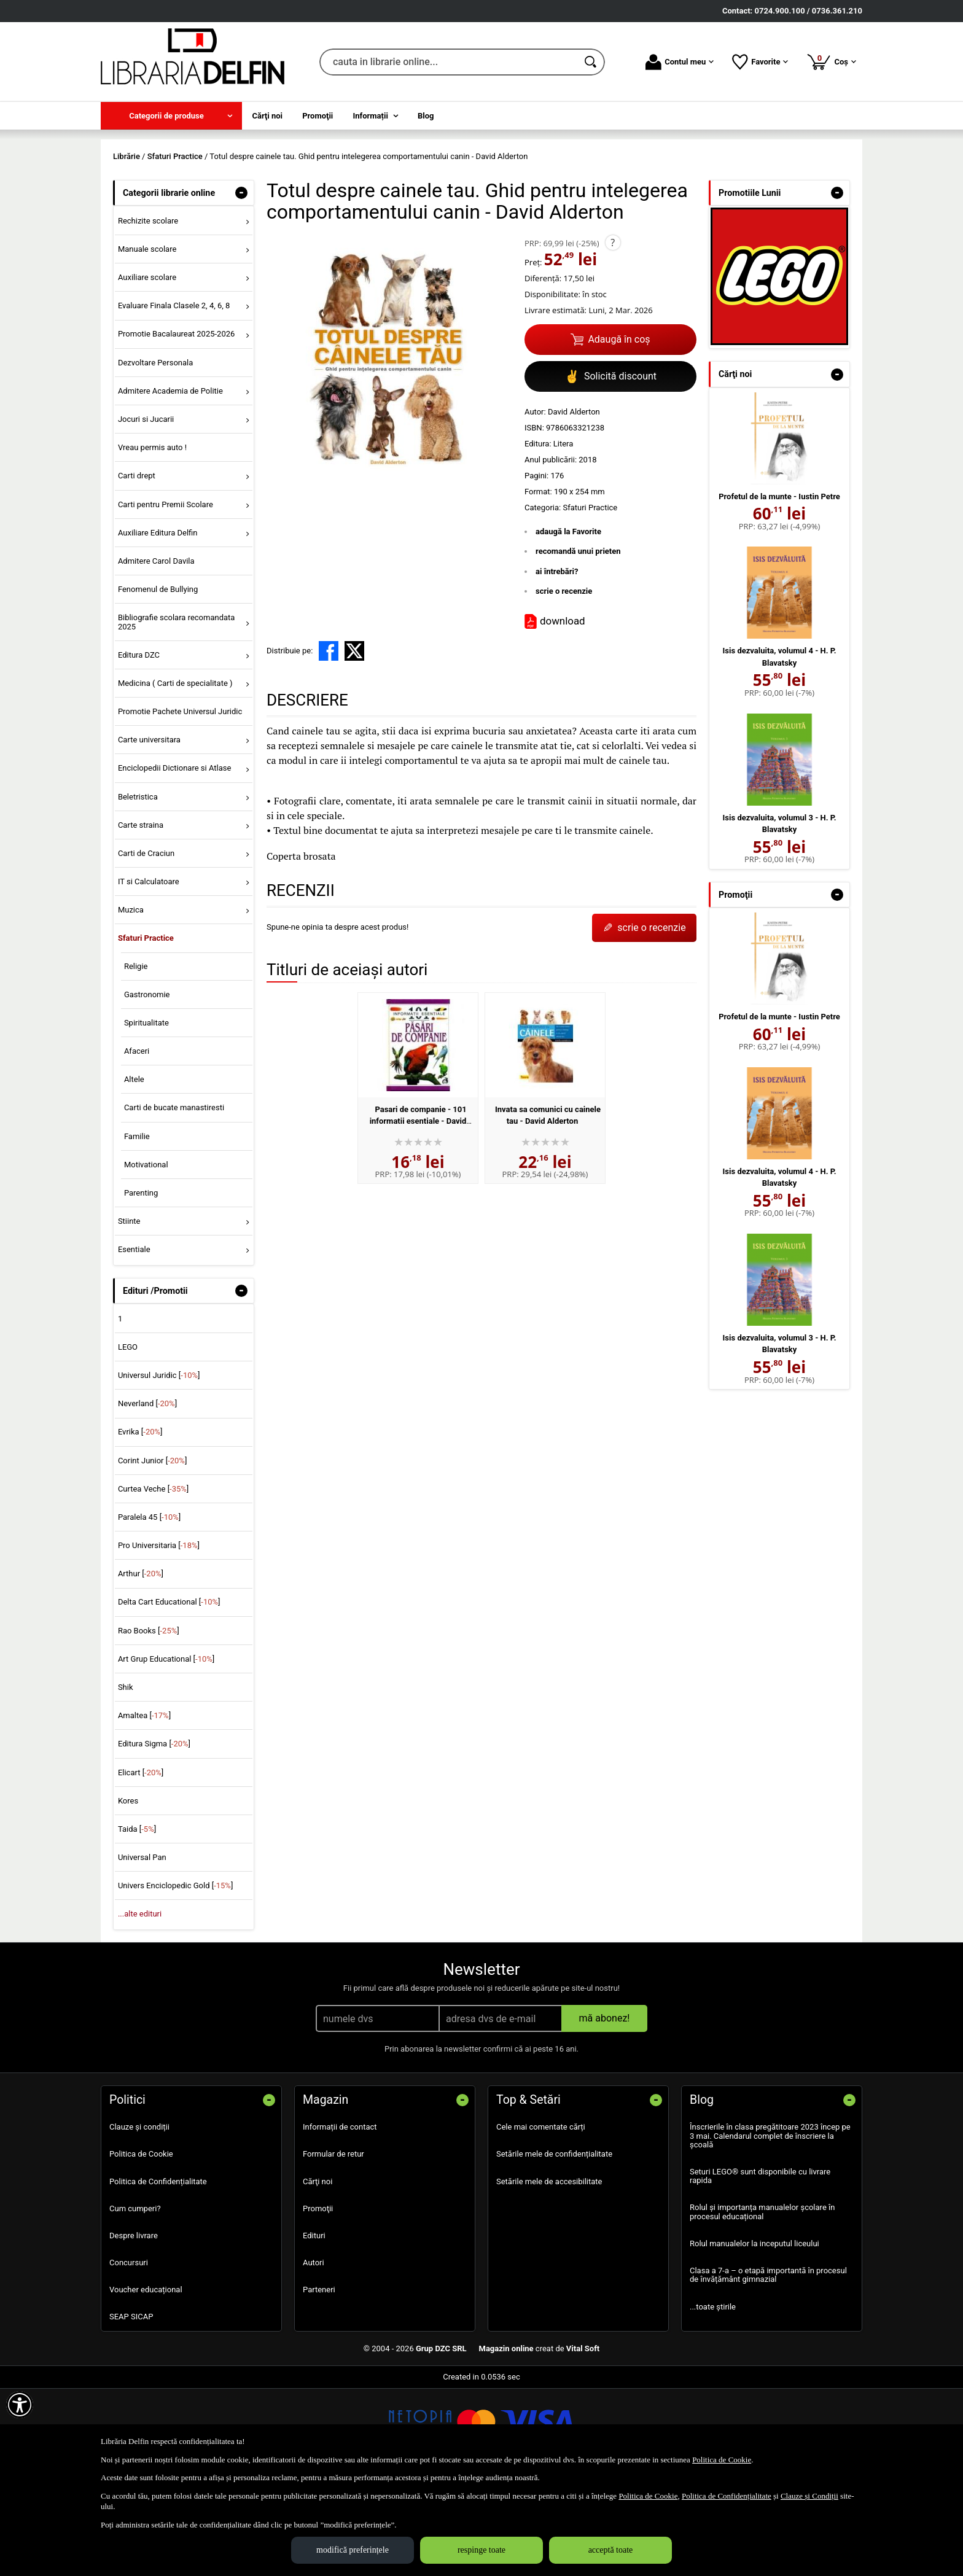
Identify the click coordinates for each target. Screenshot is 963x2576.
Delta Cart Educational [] (169, 1690)
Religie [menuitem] (136, 1054)
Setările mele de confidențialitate (554, 2242)
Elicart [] (140, 1861)
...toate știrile (713, 2395)
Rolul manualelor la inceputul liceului (754, 2332)
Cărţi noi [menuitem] (267, 115)
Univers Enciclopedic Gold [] (175, 1974)
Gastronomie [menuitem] (147, 1083)
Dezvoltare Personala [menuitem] (155, 451)
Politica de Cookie (141, 2242)
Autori (313, 2351)
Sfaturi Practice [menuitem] (146, 1027)
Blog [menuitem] (426, 115)
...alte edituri (140, 2002)
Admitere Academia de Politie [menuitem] (170, 479)
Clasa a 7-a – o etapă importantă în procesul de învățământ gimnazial (768, 2364)
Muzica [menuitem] (131, 998)
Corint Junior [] (152, 1549)
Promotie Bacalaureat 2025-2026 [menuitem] (176, 422)
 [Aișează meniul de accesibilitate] (19, 2404)
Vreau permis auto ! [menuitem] (152, 536)
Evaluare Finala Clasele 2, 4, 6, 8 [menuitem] (174, 394)
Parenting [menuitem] (141, 1281)
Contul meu (679, 62)
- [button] (241, 281)
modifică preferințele (352, 2550)
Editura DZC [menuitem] (139, 743)
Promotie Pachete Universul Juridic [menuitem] (180, 799)
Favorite (760, 62)
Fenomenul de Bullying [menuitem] (158, 677)
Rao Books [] (148, 1719)
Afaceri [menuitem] (136, 1139)
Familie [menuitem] (137, 1224)
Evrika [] (140, 1520)
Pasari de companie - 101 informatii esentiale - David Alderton (418, 1209)
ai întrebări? (557, 659)
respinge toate (481, 2550)
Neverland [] (147, 1492)
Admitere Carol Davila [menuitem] (156, 649)
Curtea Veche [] (153, 1577)
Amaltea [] (144, 1804)
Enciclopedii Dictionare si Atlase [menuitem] (175, 857)
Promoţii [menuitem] (317, 115)
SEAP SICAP (131, 2405)
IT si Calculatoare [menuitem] (148, 970)
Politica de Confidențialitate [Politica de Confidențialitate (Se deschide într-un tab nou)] (726, 2495)
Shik (125, 1775)
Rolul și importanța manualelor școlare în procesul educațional (762, 2300)
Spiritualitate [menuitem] (146, 1111)
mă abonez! (604, 2107)
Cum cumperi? (135, 2297)
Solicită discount (610, 464)
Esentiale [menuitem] (134, 1338)
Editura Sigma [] (154, 1832)
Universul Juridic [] (159, 1464)
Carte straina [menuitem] (140, 913)
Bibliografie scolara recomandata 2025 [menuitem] (176, 711)
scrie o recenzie (564, 680)
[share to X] (354, 739)
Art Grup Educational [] (166, 1747)
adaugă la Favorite (568, 620)
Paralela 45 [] (149, 1605)
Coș (831, 61)
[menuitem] (171, 116)
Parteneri (319, 2378)
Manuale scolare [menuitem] (147, 337)
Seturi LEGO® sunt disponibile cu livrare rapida (760, 2264)
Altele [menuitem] (134, 1168)
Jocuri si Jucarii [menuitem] (146, 507)
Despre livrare (133, 2324)
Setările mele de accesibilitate (549, 2269)
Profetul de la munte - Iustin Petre (779, 585)
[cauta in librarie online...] (448, 62)
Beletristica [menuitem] (138, 885)
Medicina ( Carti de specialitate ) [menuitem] (175, 771)
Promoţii (318, 2297)
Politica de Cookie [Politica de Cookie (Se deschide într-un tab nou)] (721, 2459)
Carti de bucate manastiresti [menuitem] (174, 1196)
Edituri (314, 2324)
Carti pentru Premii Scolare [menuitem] (165, 592)
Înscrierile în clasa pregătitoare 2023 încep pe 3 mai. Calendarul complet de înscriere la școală (770, 2224)
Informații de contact (340, 2215)
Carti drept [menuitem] (136, 564)
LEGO (128, 1435)
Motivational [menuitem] (146, 1253)
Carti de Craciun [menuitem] (146, 941)
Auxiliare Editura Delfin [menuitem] (158, 621)
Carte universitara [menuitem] (149, 828)
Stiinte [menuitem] (129, 1310)
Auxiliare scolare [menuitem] (147, 366)
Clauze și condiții (139, 2215)
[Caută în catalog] (591, 62)
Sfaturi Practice (590, 596)
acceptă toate (610, 2550)
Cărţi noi (317, 2269)
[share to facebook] (328, 739)
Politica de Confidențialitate (158, 2269)
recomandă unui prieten (578, 640)
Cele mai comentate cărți (540, 2215)
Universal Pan (142, 1945)
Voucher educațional (145, 2378)
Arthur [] (140, 1662)
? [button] (612, 331)
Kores (128, 1889)
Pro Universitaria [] (159, 1634)
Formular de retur (333, 2242)
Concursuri (128, 2351)
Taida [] (137, 1917)
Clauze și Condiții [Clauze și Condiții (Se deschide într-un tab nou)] (809, 2495)
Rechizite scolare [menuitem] (148, 309)
